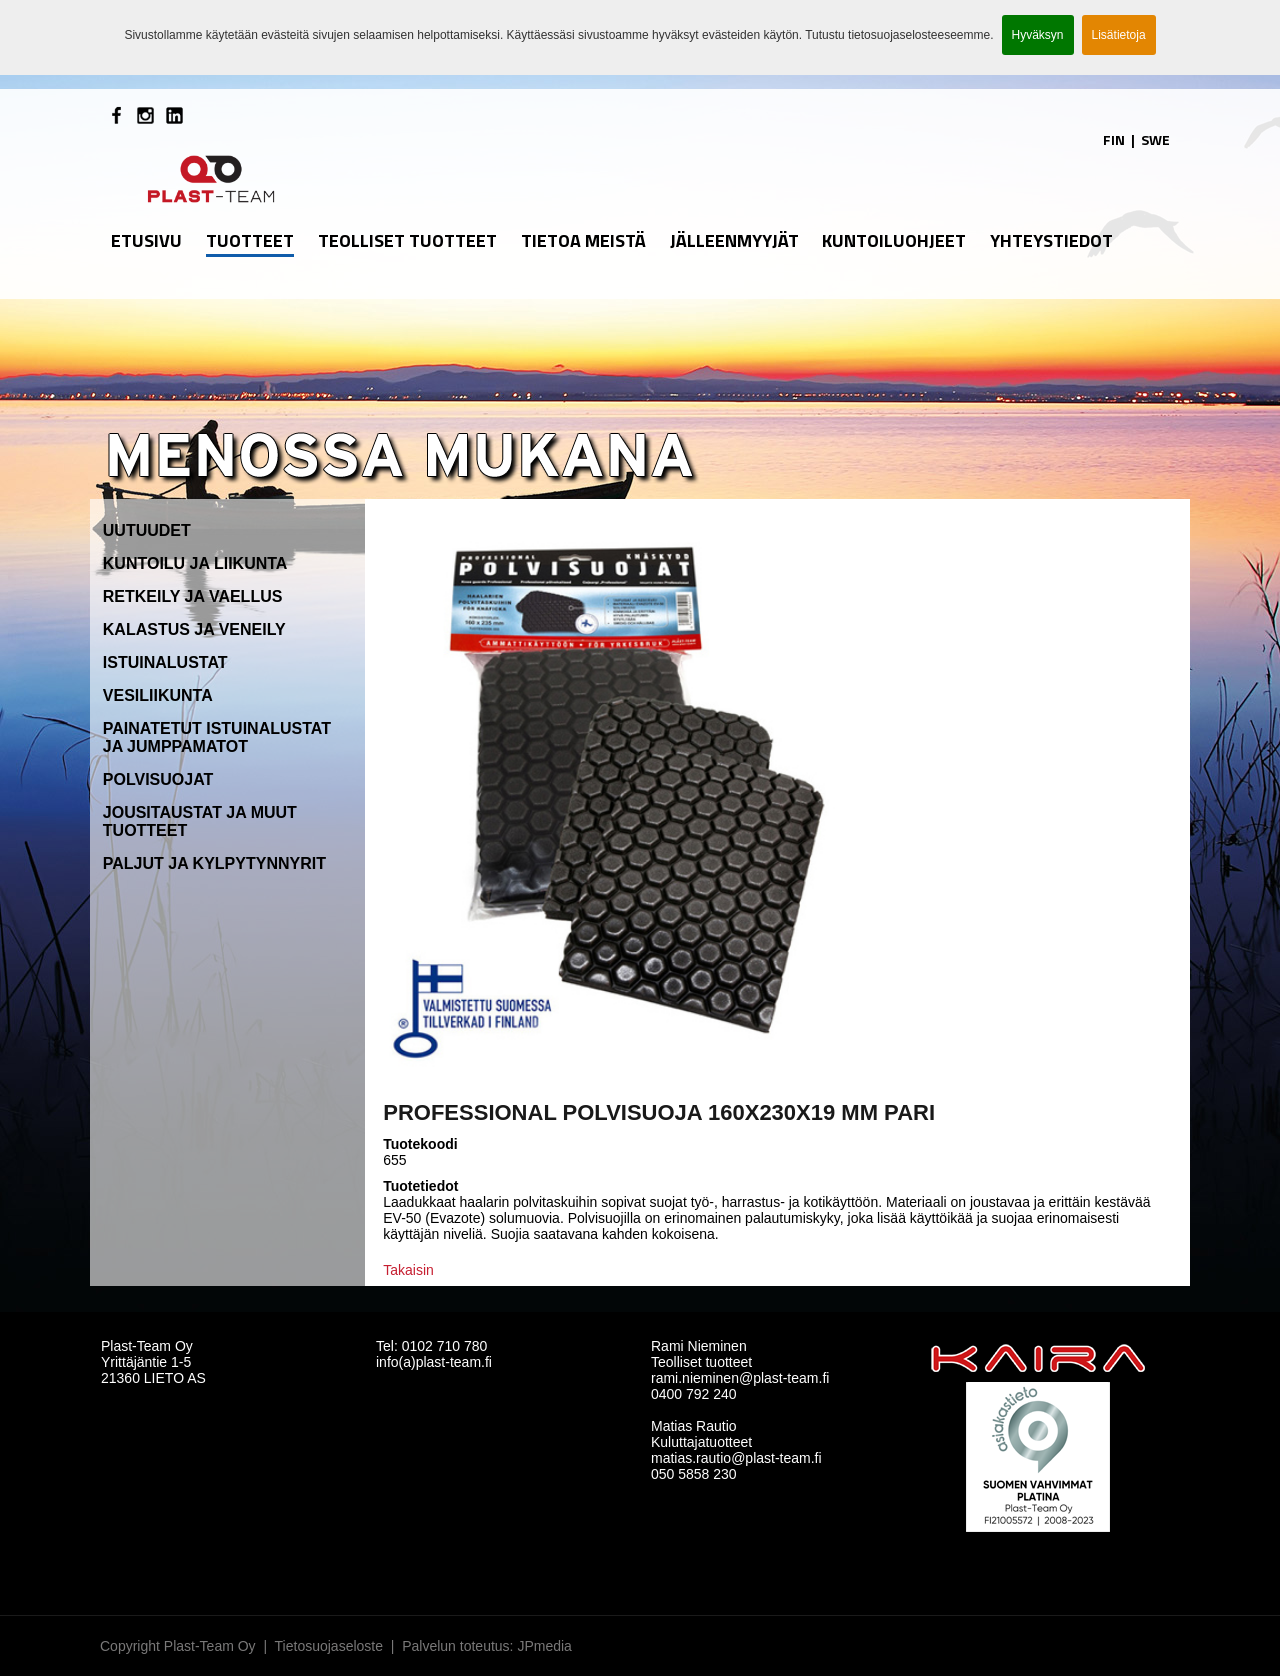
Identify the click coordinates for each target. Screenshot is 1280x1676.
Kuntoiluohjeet (894, 240)
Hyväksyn (1038, 35)
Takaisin (408, 1270)
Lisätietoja (1119, 35)
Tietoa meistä (583, 240)
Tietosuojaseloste (329, 1646)
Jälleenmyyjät (734, 240)
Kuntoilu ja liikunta (195, 563)
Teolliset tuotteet (407, 240)
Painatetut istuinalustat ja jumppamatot (217, 737)
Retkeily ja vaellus (193, 596)
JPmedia (544, 1646)
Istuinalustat (165, 662)
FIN (1114, 139)
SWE (1155, 139)
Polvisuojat (158, 779)
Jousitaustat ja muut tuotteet (200, 821)
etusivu (146, 240)
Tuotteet (250, 240)
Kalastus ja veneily (194, 629)
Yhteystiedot (1051, 240)
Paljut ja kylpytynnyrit (214, 863)
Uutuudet (147, 530)
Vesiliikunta (158, 695)
